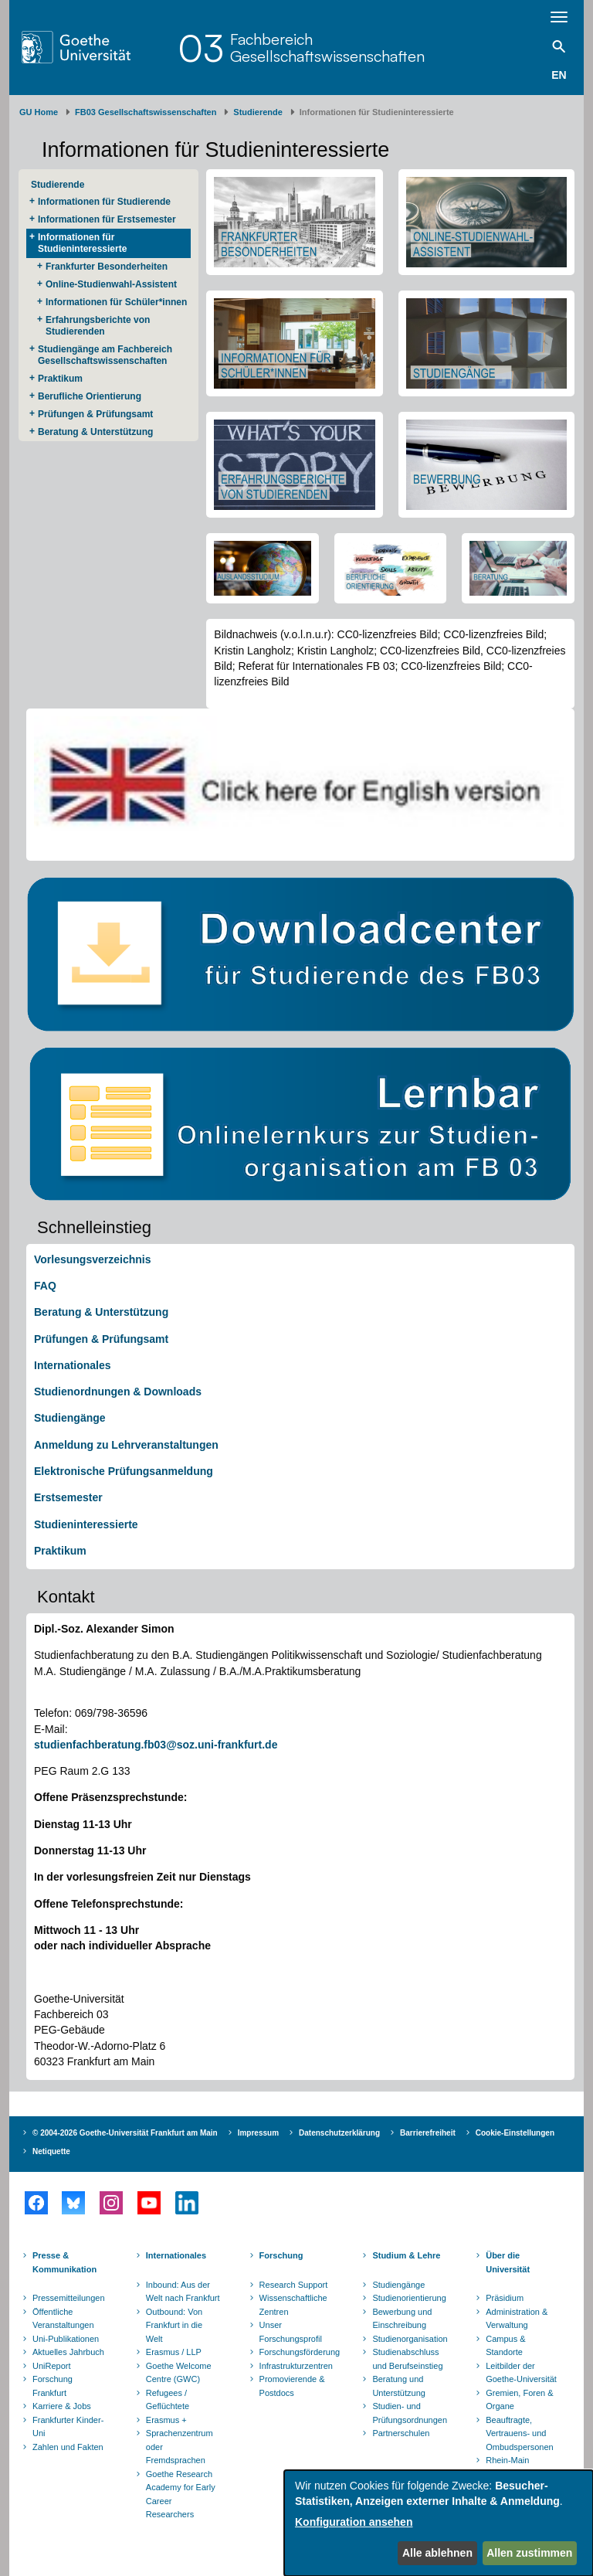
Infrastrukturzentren (296, 2365)
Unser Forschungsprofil (290, 2331)
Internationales (72, 1365)
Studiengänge (70, 1418)
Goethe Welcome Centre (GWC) (179, 2372)
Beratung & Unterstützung (95, 432)
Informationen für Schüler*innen (116, 302)
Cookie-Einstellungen (515, 2133)
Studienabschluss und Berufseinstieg (407, 2358)
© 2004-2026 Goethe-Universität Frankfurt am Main (125, 2133)
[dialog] (438, 2523)
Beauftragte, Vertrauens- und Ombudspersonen (519, 2433)
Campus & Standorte (505, 2345)
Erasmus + (166, 2420)
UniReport (51, 2365)
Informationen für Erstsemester (107, 219)
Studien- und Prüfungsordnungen (409, 2413)
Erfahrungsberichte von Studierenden (98, 325)
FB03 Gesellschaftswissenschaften (145, 112)
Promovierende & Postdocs (292, 2386)
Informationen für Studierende (104, 201)
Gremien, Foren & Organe (519, 2399)
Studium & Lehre (406, 2255)
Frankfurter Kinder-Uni (67, 2426)
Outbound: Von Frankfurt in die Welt (174, 2325)
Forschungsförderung (298, 2352)
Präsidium (505, 2297)
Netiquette (51, 2151)
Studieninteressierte (86, 1524)
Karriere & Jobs (61, 2406)
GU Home (38, 112)
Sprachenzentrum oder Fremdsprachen (179, 2446)
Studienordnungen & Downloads (118, 1391)
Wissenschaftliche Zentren (293, 2304)
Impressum (258, 2133)
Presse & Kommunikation (64, 2262)
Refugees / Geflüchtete (167, 2399)
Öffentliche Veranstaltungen (63, 2318)
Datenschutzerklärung (339, 2133)
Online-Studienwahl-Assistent (111, 284)
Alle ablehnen (437, 2553)
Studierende (258, 112)
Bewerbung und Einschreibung (402, 2318)
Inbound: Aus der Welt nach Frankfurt (183, 2291)
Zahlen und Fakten (67, 2447)
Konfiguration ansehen (353, 2522)
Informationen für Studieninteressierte (82, 243)
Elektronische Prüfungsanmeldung (123, 1471)
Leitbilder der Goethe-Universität (521, 2372)
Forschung (281, 2255)
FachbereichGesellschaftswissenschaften (327, 47)
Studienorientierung (409, 2297)
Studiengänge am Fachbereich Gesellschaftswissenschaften (105, 355)
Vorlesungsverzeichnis (92, 1259)
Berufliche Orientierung (89, 396)
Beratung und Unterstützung (398, 2386)
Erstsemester (68, 1497)
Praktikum (60, 378)
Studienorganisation (409, 2338)
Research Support (293, 2284)
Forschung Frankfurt (52, 2386)
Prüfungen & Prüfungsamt (95, 414)
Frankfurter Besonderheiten (107, 266)
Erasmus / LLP (174, 2352)
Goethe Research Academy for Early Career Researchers (180, 2494)
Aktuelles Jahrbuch (68, 2352)
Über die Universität (508, 2262)
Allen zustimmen (529, 2553)
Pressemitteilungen (68, 2297)
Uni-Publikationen (65, 2338)
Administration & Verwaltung (516, 2318)
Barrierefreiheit (428, 2133)
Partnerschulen (400, 2433)
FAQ (45, 1286)
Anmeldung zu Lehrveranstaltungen (126, 1445)
